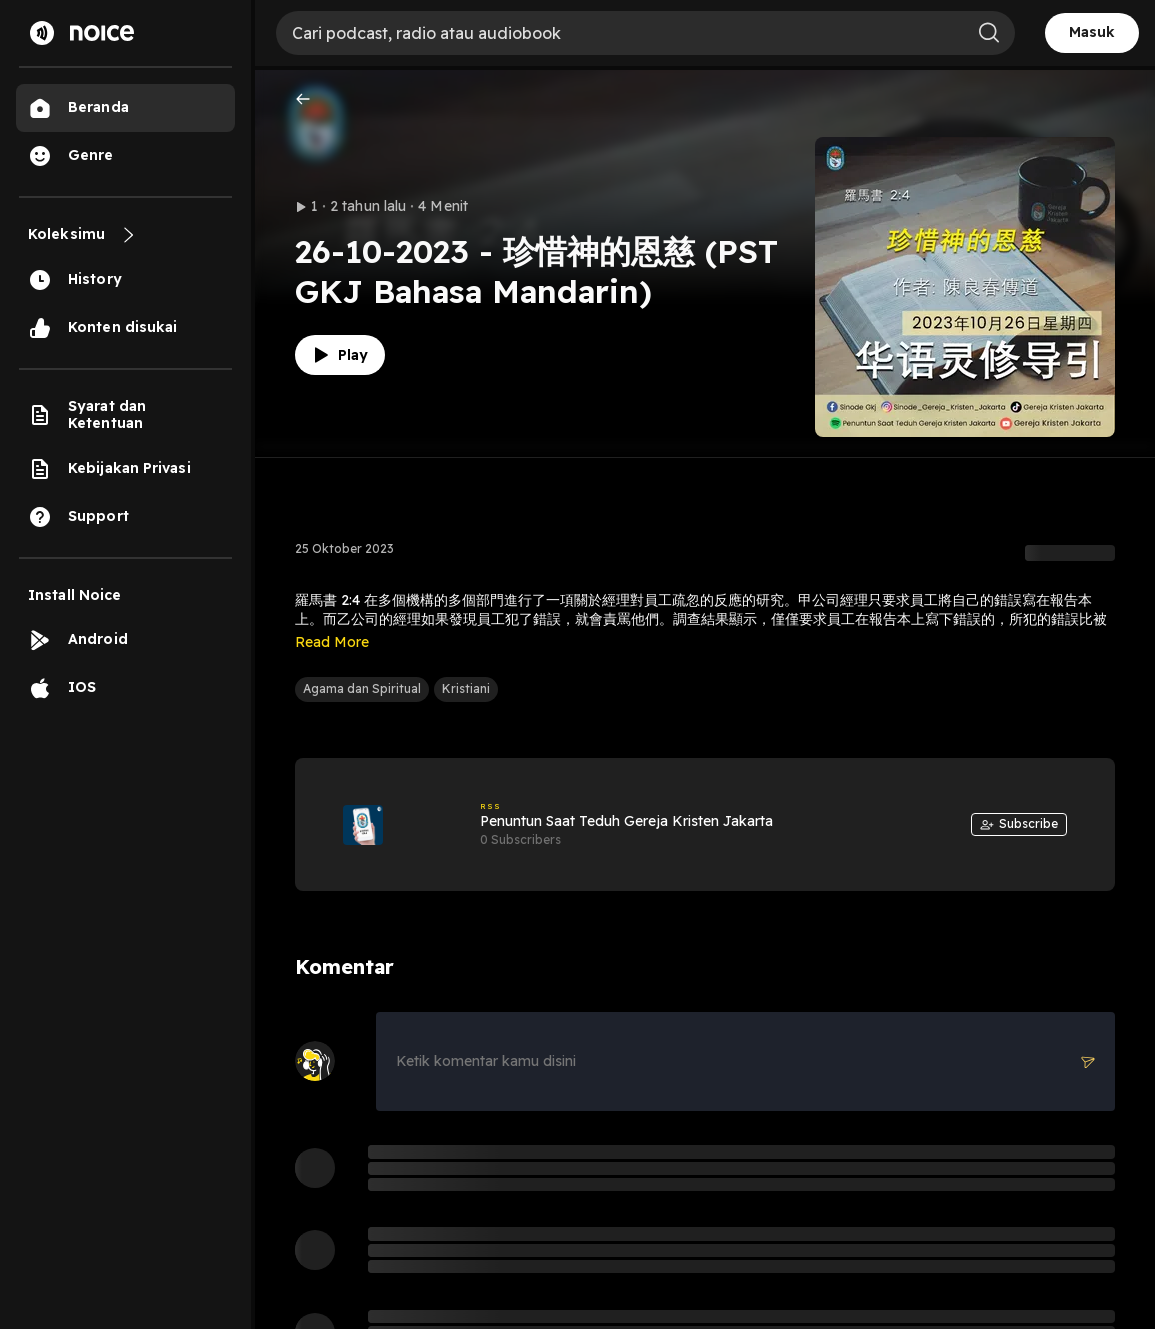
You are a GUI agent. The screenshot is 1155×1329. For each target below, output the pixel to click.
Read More (332, 642)
